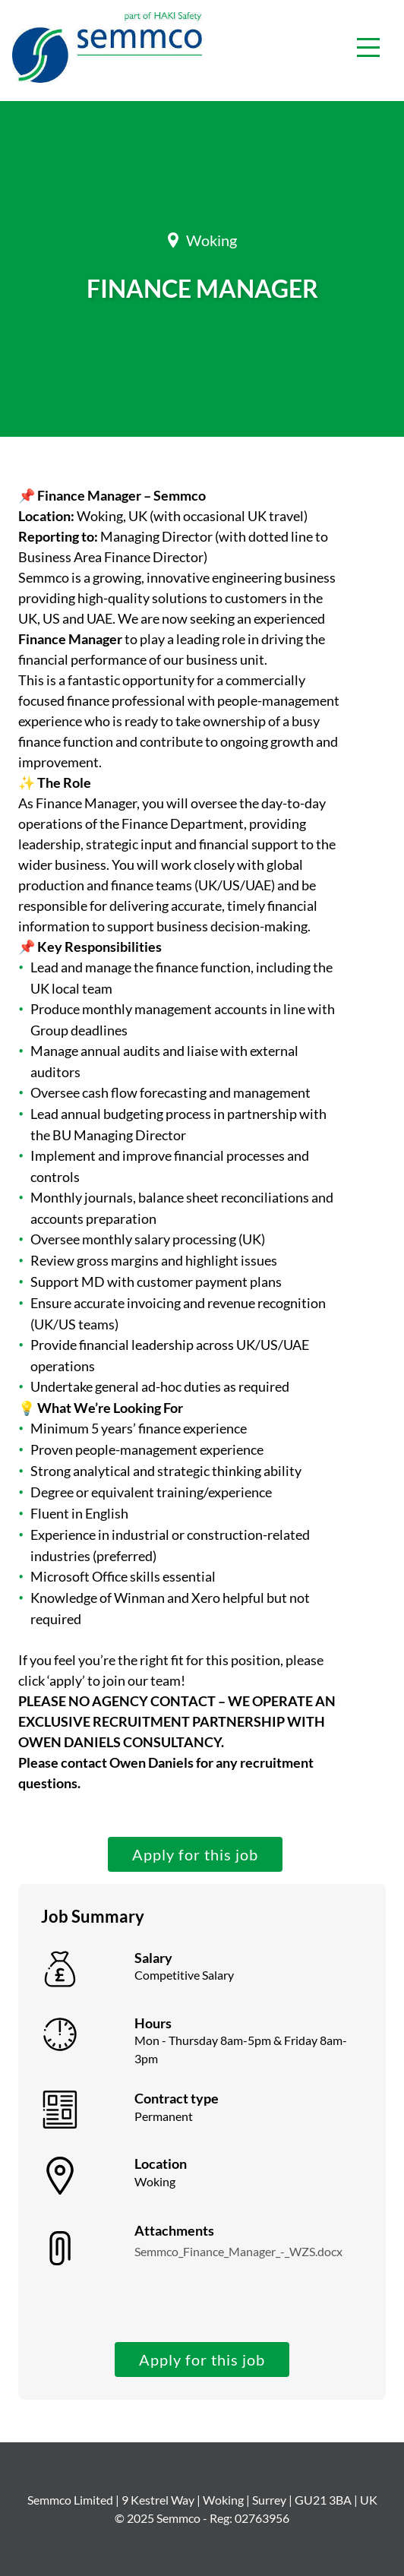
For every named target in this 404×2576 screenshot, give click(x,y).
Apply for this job (195, 1854)
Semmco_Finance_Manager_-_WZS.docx (238, 2251)
